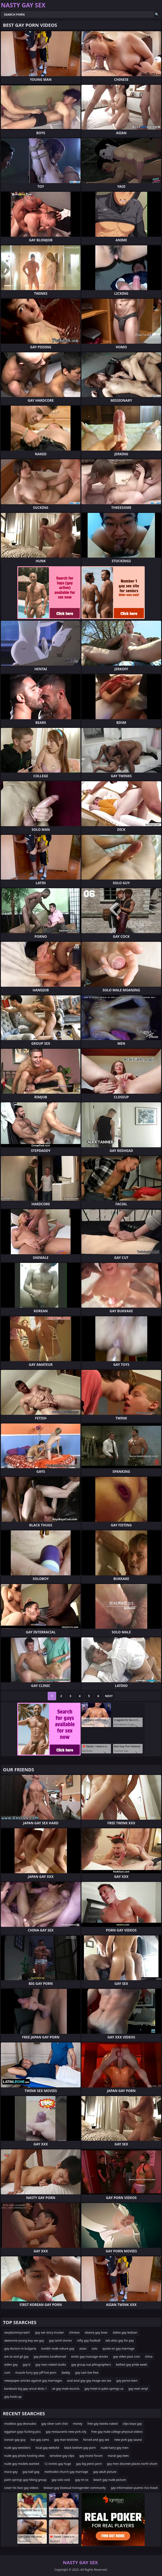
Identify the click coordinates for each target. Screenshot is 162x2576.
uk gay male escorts (65, 2389)
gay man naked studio (50, 2364)
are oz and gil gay (16, 2356)
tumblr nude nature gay (57, 2348)
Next (109, 1696)
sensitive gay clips (62, 2456)
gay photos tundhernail (50, 2356)
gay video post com (126, 2356)
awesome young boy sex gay (24, 2340)
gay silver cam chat (54, 2424)
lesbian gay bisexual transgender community (75, 2488)
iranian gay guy (15, 2440)
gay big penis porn (89, 2464)
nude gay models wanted (21, 2464)
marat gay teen (118, 2456)
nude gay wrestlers (17, 2448)
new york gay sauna (128, 2440)
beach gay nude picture (109, 2480)
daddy (65, 2373)
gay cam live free (87, 2373)
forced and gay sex (96, 2440)
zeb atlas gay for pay (119, 2340)
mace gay (11, 2472)
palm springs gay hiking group (25, 2480)
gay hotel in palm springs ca (103, 2389)
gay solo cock (60, 2480)
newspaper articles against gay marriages (33, 2381)
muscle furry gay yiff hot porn (35, 2373)
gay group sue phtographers (91, 2364)
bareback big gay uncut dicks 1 (25, 2389)
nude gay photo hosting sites (24, 2456)
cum (7, 2373)
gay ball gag (31, 2472)
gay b (26, 2364)
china (149, 2356)
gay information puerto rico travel (134, 2488)
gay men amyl (138, 2389)
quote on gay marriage (118, 2348)
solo (94, 2348)
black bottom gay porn (80, 2448)
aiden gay (11, 2364)
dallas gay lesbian (125, 2332)
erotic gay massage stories (89, 2356)
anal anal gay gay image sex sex (89, 2381)
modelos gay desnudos (20, 2424)
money (77, 2424)
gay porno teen (126, 2381)
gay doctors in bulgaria (20, 2348)
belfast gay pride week (131, 2364)
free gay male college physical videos (117, 2432)
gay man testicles (66, 2440)
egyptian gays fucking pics (22, 2432)
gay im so (81, 2480)
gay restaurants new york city (66, 2432)
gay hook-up (13, 2397)
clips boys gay (132, 2424)
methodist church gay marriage (66, 2472)
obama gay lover (96, 2332)
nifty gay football (88, 2340)
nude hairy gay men (114, 2448)
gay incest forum (91, 2456)
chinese (74, 2332)
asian (83, 2348)
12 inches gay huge (57, 2464)
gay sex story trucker (49, 2332)
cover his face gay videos (21, 2488)
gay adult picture (105, 2472)
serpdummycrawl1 (17, 2332)
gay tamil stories (60, 2340)
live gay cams (40, 2440)
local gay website (47, 2448)
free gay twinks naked (102, 2424)
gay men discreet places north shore (132, 2464)
